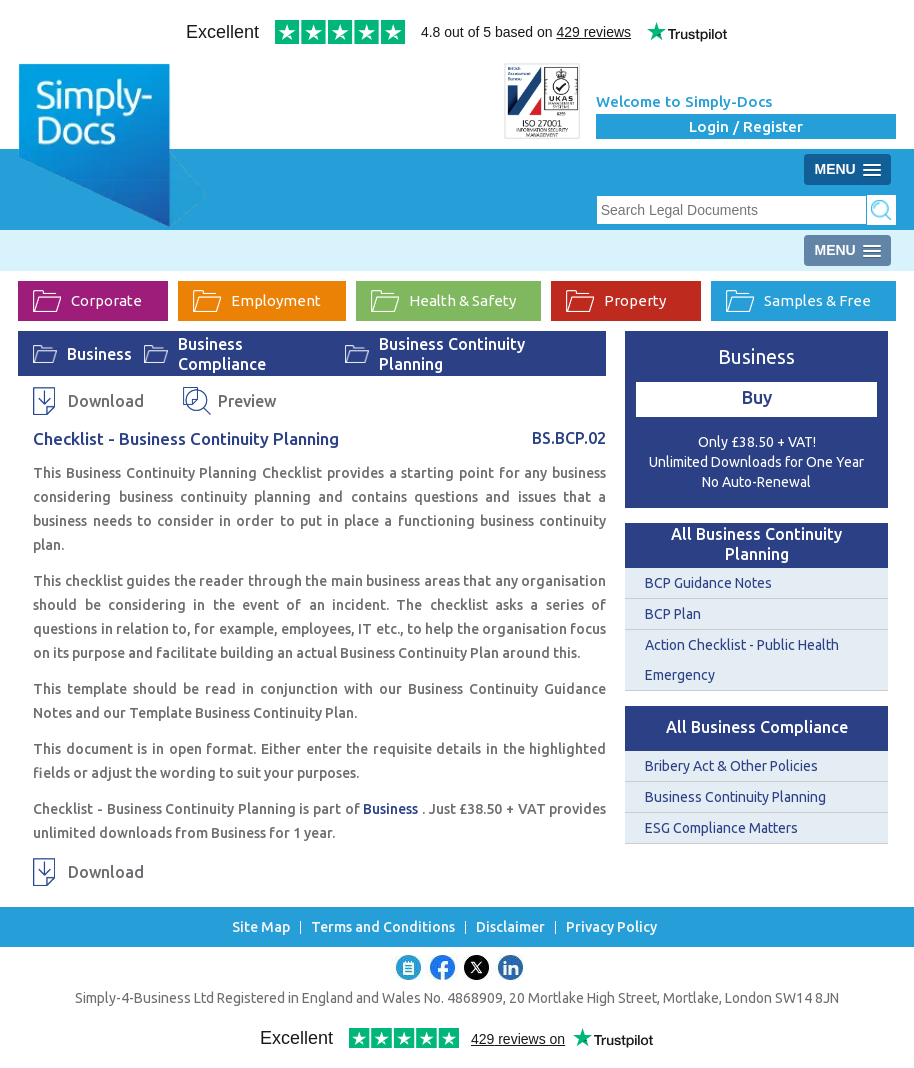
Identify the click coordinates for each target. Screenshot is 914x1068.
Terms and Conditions (383, 927)
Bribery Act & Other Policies (731, 766)
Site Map (261, 927)
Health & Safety (443, 301)
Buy (757, 397)
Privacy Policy (611, 927)
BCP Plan (673, 614)
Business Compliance (222, 354)
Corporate (87, 301)
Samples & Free (798, 301)
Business (99, 354)
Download (106, 401)
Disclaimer (510, 927)
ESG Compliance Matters (721, 828)
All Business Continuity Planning (756, 544)
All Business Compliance (757, 727)
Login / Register (746, 126)
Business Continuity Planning (452, 354)
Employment (257, 301)
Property (616, 301)
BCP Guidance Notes (708, 583)
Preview (247, 401)
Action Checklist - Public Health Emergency (742, 660)
